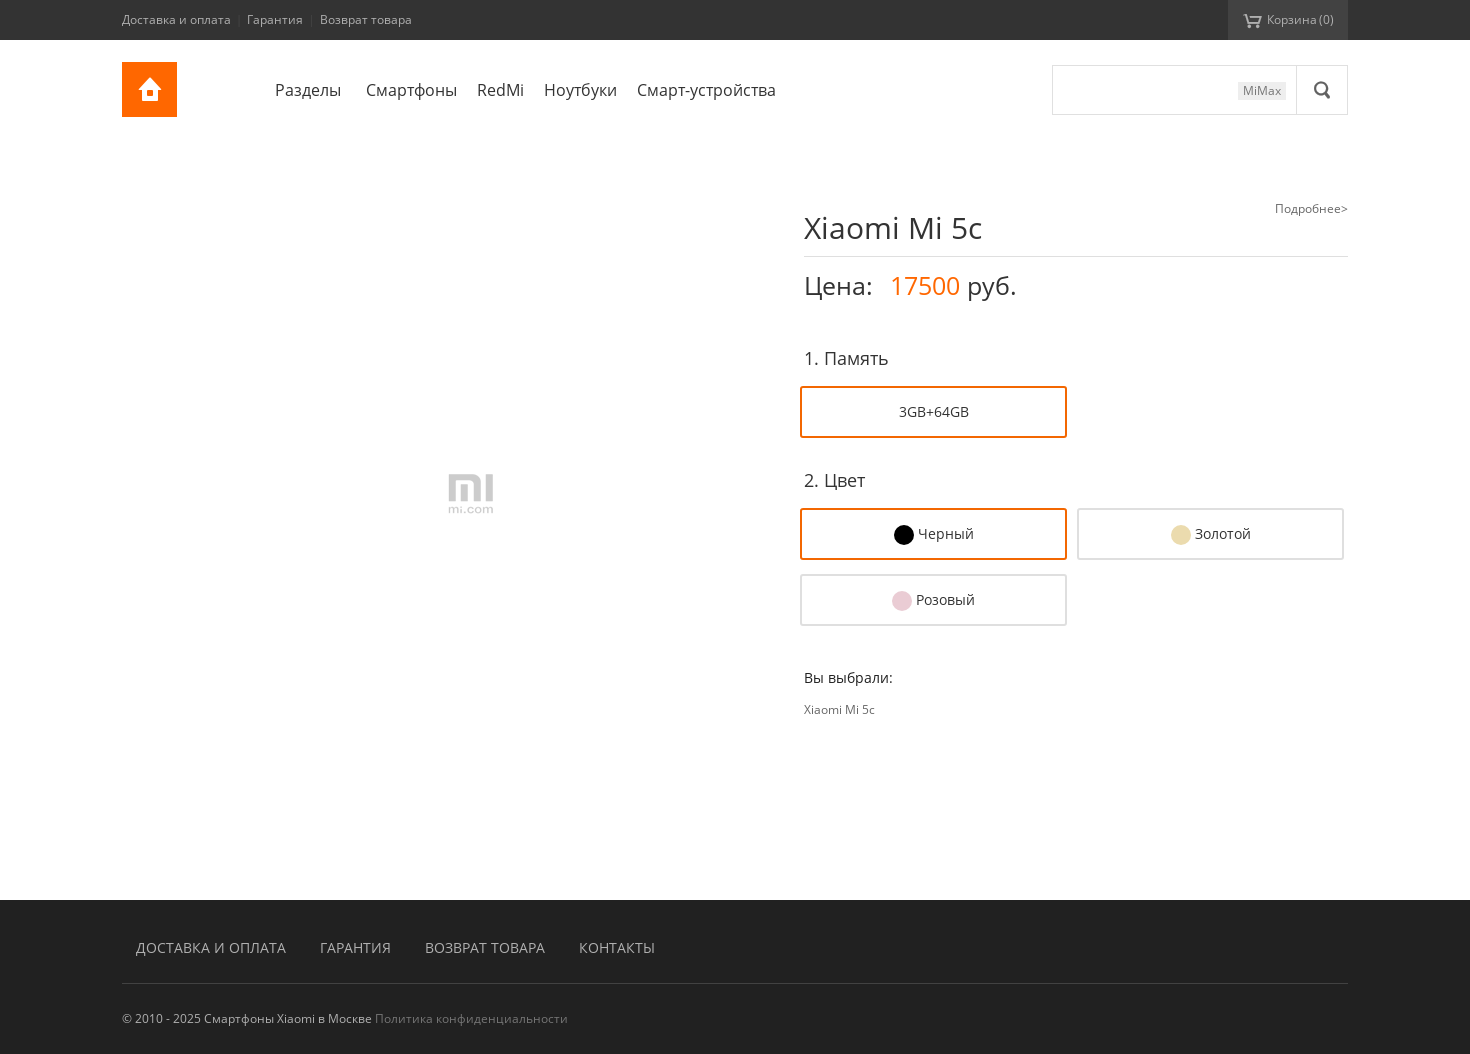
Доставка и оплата (176, 19)
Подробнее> (1311, 208)
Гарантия (275, 19)
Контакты (617, 947)
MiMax (1262, 90)
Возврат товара (366, 19)
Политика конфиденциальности (471, 1018)
